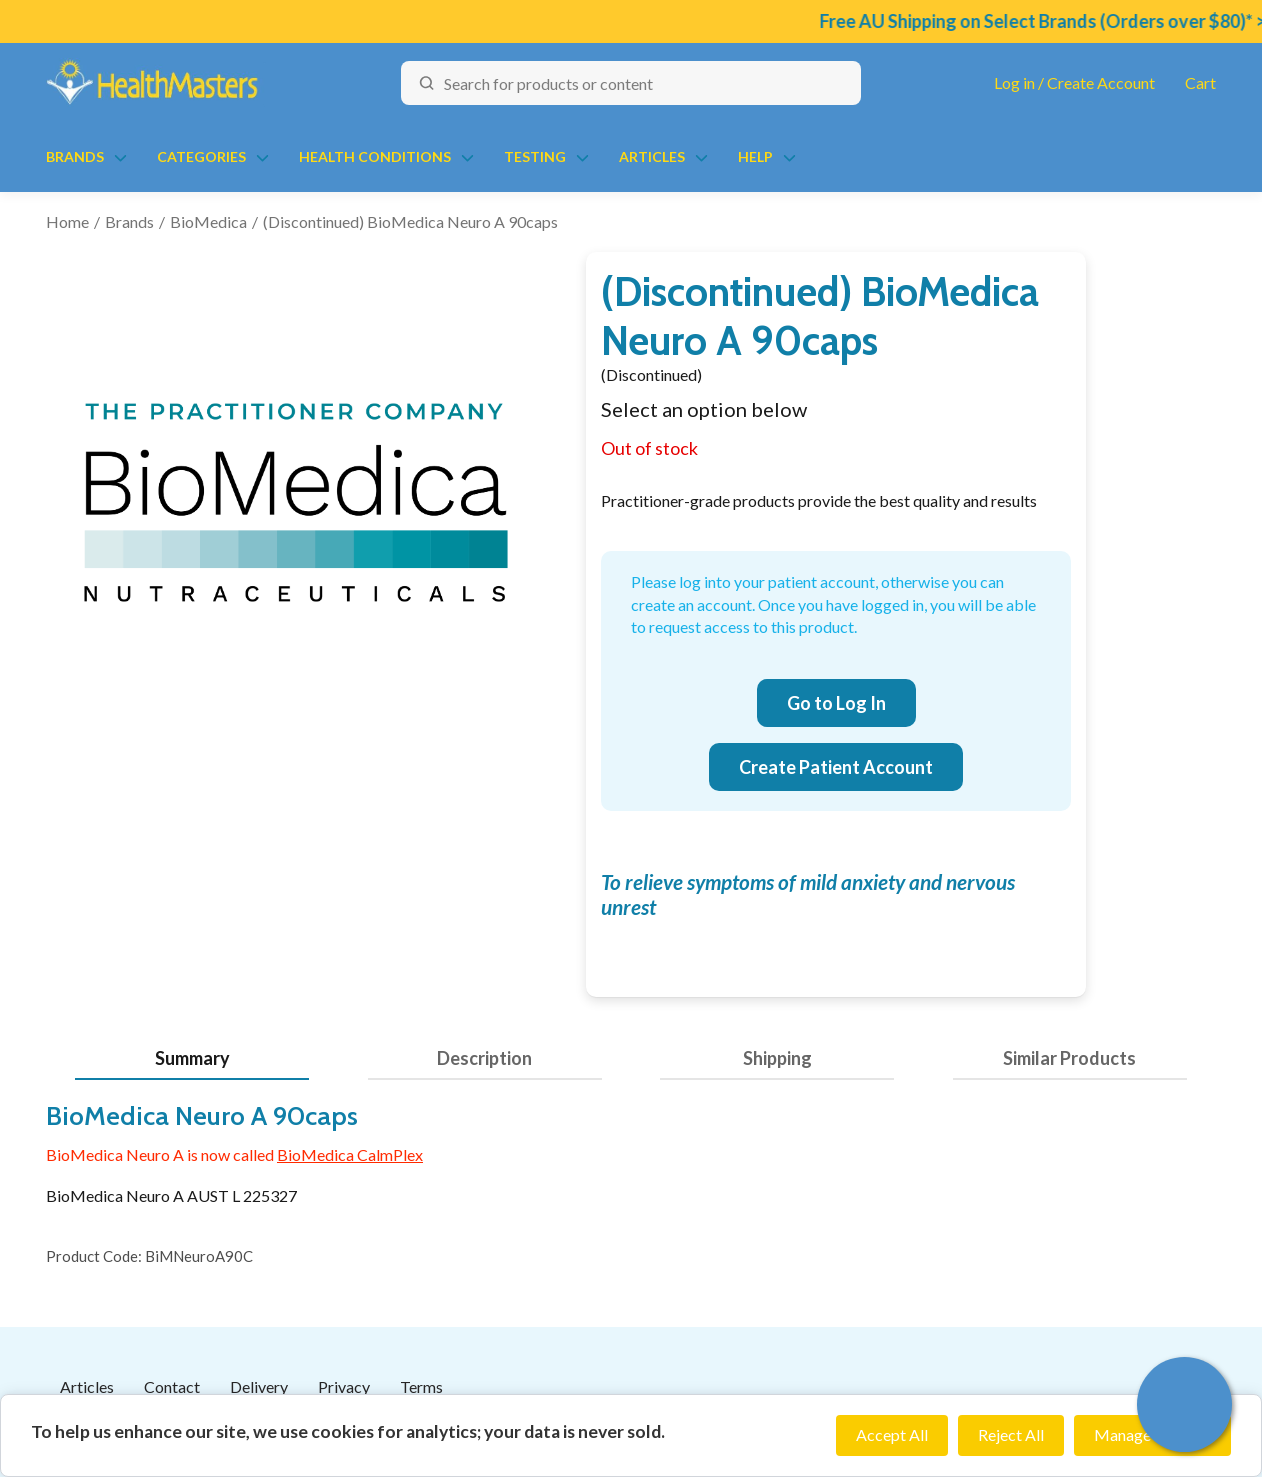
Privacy (344, 1386)
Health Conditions (375, 156)
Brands (75, 156)
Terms (421, 1386)
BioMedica (208, 221)
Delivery (259, 1386)
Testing (535, 156)
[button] (1184, 1404)
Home (67, 221)
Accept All (892, 1434)
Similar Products (1069, 1058)
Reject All (1011, 1434)
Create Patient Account (836, 767)
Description (484, 1058)
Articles (652, 156)
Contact (172, 1386)
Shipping (777, 1058)
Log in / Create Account (1074, 82)
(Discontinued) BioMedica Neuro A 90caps (410, 221)
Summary (192, 1058)
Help (755, 156)
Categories (201, 156)
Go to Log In (836, 703)
